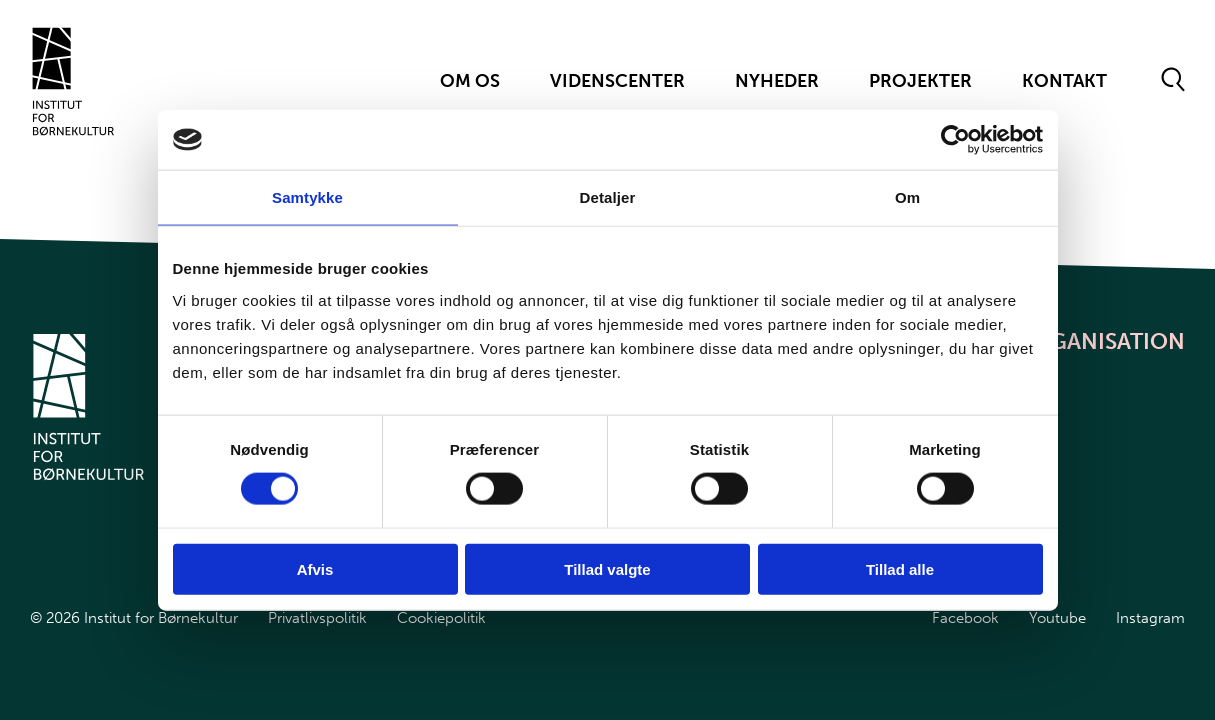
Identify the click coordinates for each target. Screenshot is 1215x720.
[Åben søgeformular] (1173, 81)
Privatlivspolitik (317, 618)
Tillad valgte (607, 568)
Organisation (1101, 341)
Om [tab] (907, 197)
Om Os (470, 81)
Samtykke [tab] (307, 197)
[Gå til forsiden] (73, 81)
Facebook (965, 618)
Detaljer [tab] (608, 197)
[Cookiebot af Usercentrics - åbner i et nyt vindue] (955, 140)
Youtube (1057, 618)
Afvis (315, 568)
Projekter (920, 81)
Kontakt (1064, 81)
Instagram (1150, 618)
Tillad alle (900, 568)
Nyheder (777, 81)
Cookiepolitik (441, 618)
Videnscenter (617, 81)
